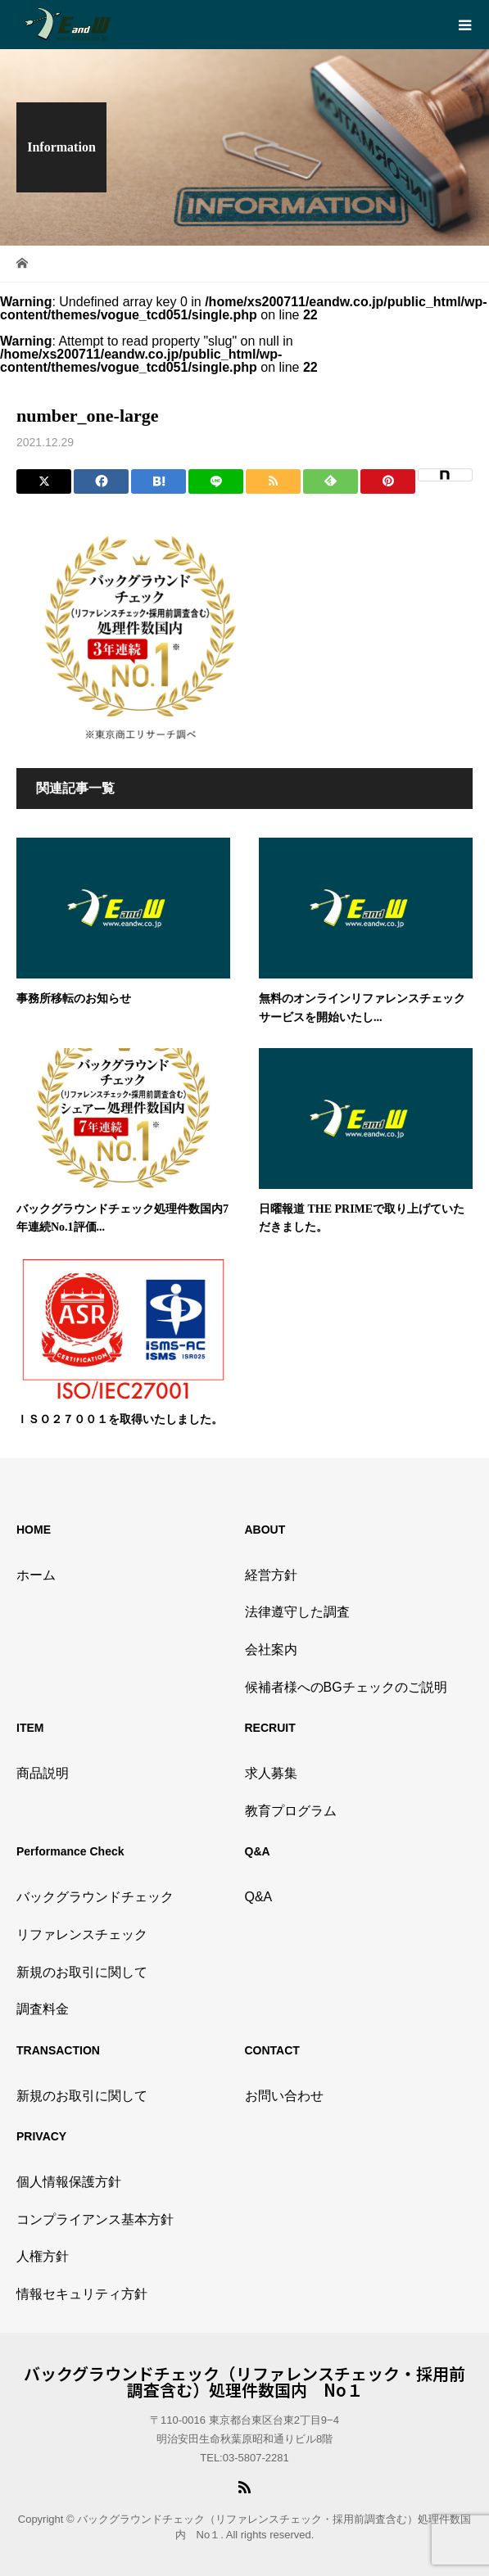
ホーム (36, 1575)
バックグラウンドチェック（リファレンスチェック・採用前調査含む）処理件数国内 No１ (244, 2382)
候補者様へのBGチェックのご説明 (346, 1687)
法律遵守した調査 (297, 1612)
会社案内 (271, 1649)
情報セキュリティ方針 (81, 2294)
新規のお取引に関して (81, 1972)
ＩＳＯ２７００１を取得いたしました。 (119, 1419)
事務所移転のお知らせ (73, 998)
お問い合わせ (284, 2096)
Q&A (259, 1897)
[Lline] (215, 481)
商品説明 (42, 1773)
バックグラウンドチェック (95, 1897)
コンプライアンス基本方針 (95, 2219)
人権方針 (42, 2256)
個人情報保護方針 (68, 2182)
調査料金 (42, 2009)
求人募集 (271, 1773)
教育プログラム (291, 1811)
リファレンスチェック (81, 1934)
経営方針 (271, 1575)
